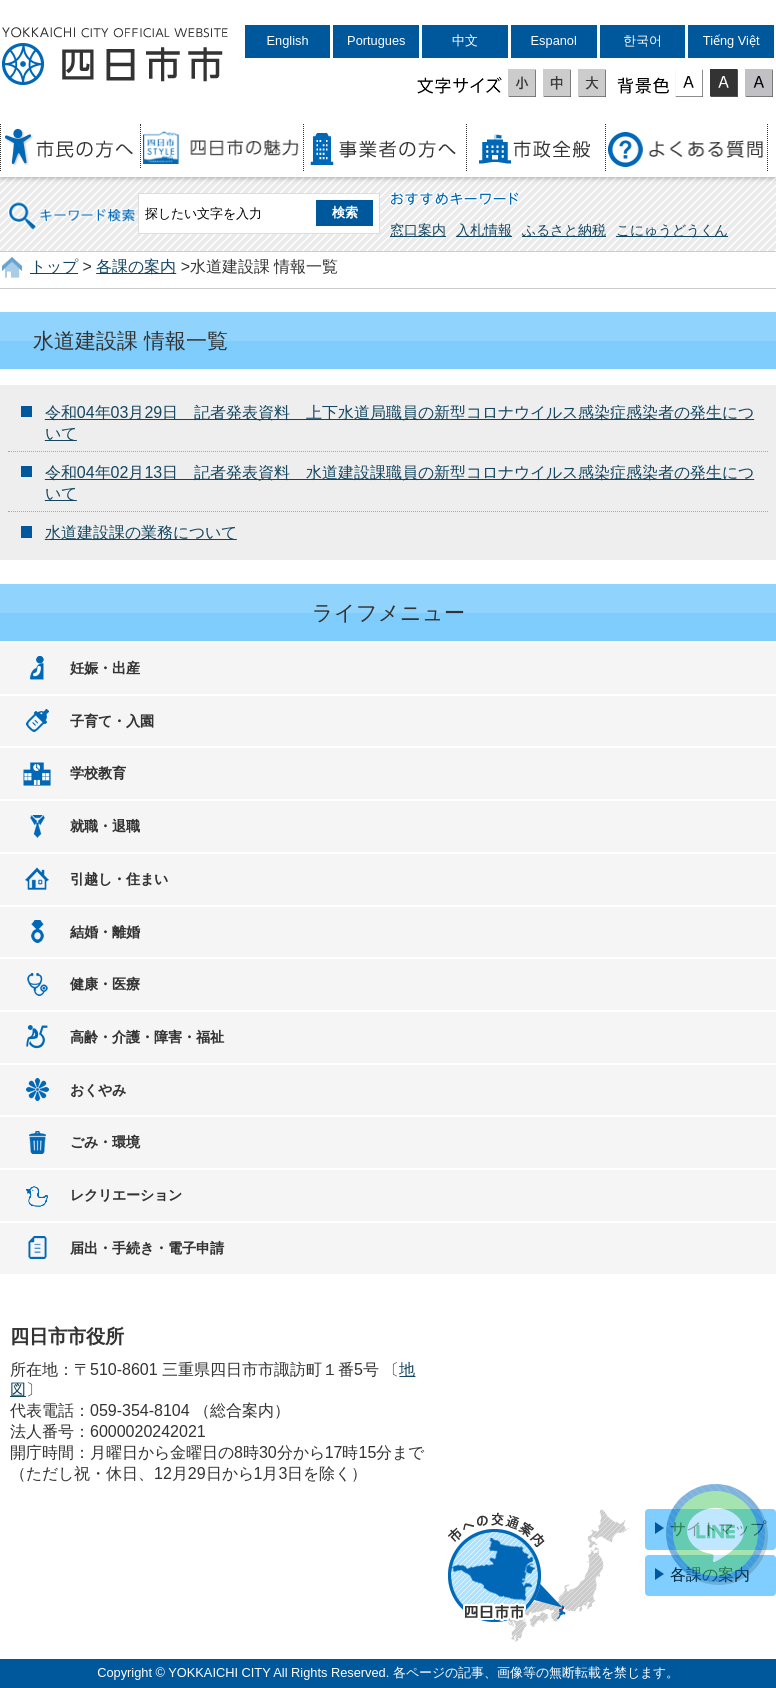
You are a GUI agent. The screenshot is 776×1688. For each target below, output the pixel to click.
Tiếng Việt (731, 40)
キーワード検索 (73, 202)
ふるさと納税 (564, 230)
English (288, 40)
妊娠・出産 (105, 668)
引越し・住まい (119, 879)
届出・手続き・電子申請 (147, 1248)
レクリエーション (126, 1195)
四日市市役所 (115, 57)
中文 (465, 40)
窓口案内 (418, 230)
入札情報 (484, 230)
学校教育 (98, 773)
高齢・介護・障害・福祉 (147, 1037)
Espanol (554, 40)
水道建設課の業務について (141, 532)
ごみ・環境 (105, 1142)
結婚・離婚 (105, 932)
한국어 (642, 40)
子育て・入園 (112, 721)
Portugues (376, 40)
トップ (54, 266)
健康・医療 (105, 984)
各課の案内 (136, 266)
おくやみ (98, 1090)
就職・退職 (105, 826)
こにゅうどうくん (672, 230)
